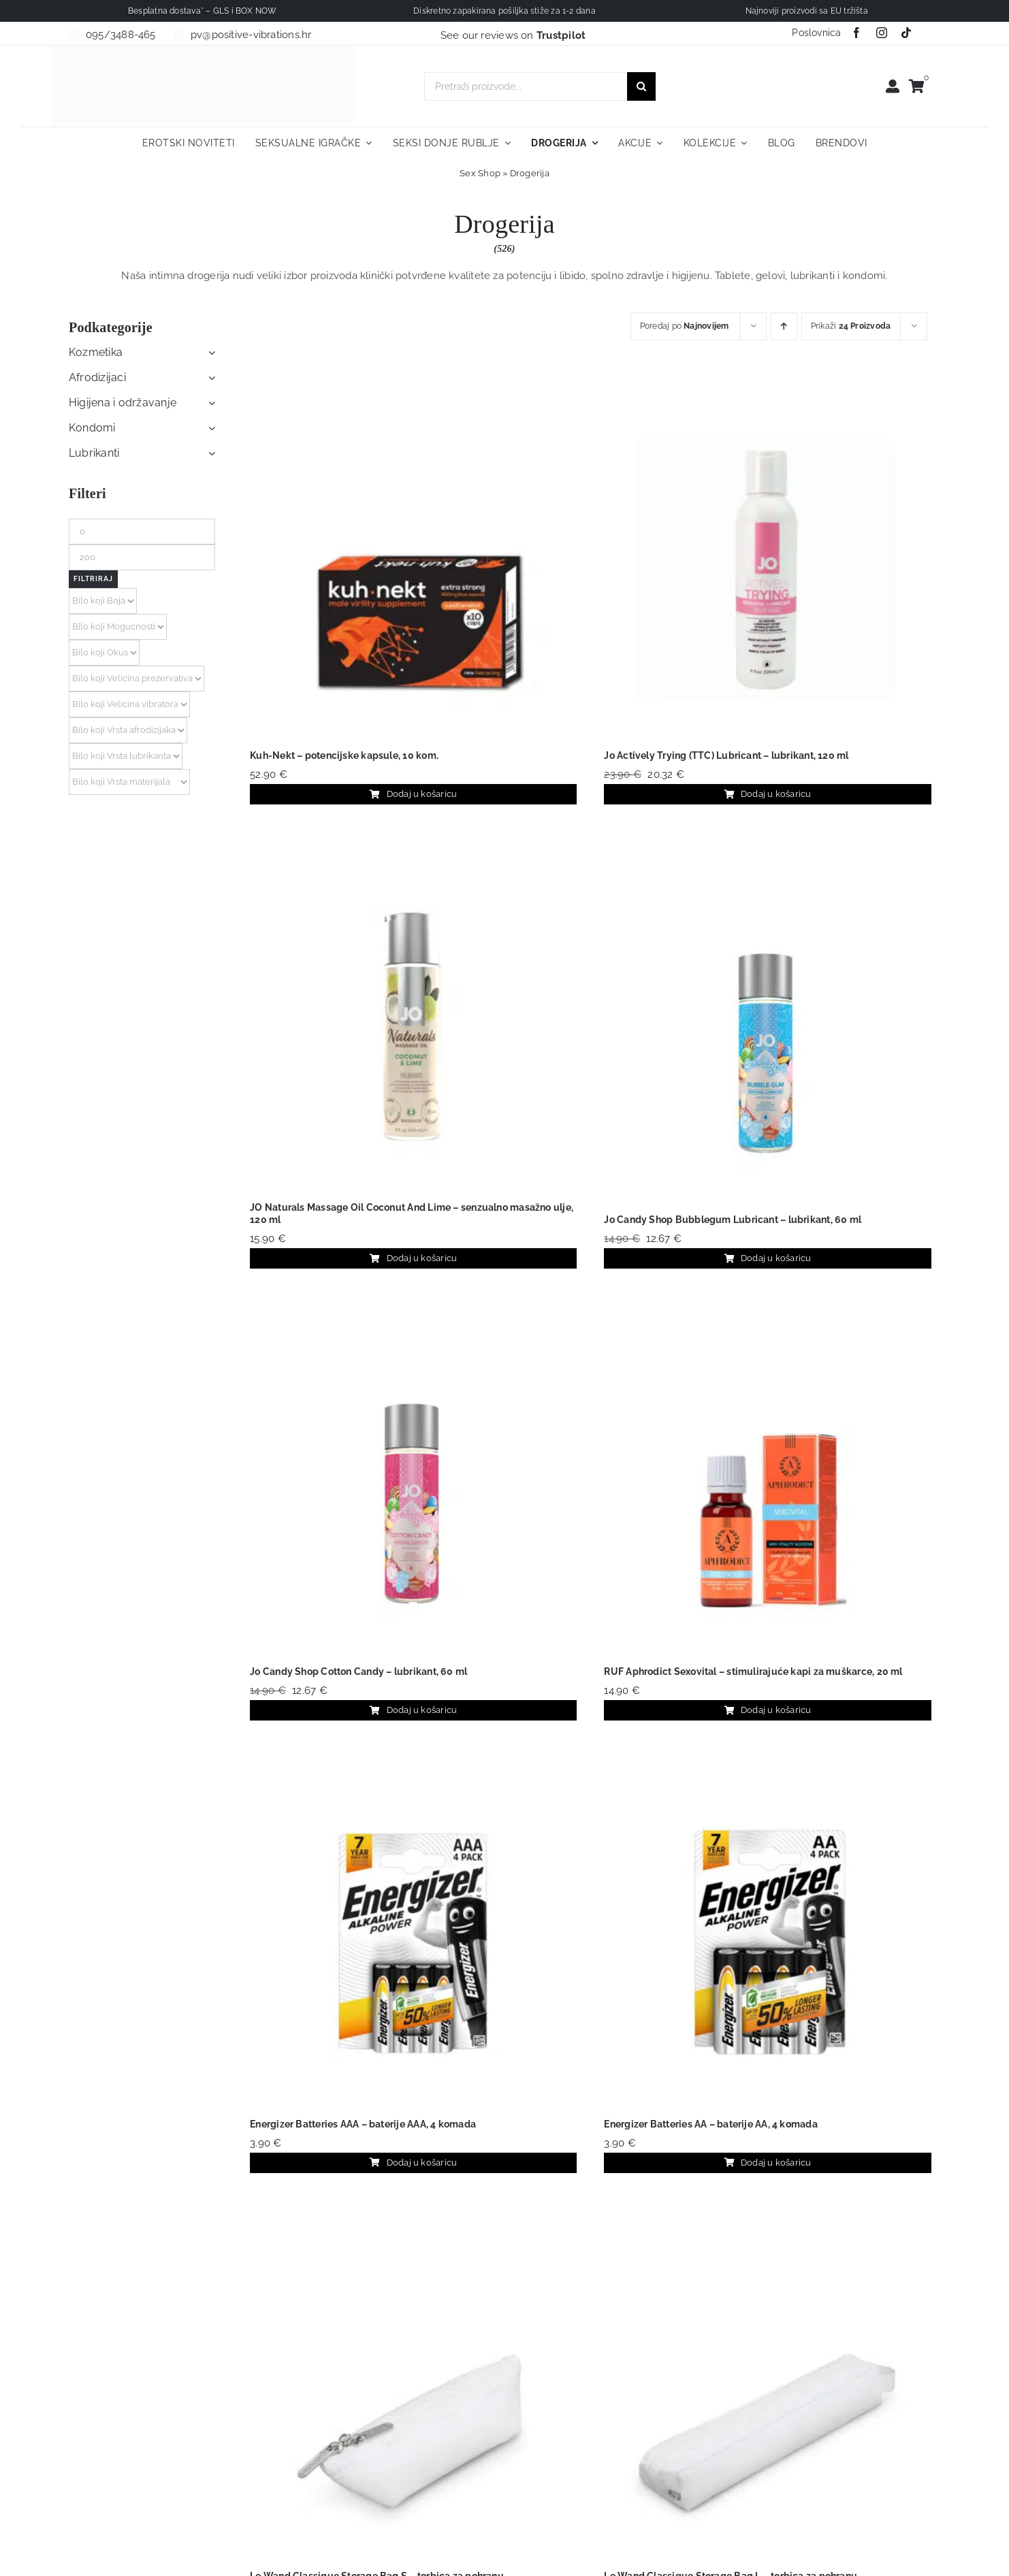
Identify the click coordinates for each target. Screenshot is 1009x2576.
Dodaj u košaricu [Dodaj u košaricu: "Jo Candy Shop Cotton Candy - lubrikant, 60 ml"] (413, 1710)
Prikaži (851, 326)
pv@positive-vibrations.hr (251, 35)
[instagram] (881, 32)
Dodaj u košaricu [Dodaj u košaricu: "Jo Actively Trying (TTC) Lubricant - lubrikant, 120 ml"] (768, 794)
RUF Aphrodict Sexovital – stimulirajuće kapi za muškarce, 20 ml (753, 1671)
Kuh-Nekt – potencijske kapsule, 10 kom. (344, 755)
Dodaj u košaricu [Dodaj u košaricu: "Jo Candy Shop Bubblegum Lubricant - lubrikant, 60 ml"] (768, 1258)
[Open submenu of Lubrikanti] (209, 453)
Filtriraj (93, 579)
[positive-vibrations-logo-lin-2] (202, 50)
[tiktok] (906, 32)
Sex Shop (480, 173)
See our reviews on (513, 35)
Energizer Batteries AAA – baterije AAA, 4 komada (363, 2124)
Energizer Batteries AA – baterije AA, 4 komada (710, 2124)
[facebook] (856, 32)
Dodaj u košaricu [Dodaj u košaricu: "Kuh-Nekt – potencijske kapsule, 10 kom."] (413, 794)
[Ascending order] (784, 326)
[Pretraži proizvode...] (525, 86)
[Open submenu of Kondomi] (209, 428)
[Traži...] (641, 86)
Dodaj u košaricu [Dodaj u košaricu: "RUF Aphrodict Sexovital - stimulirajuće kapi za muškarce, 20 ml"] (768, 1710)
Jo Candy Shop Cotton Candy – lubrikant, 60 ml (358, 1671)
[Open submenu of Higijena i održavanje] (209, 403)
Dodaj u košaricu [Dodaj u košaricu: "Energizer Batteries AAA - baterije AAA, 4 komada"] (413, 2162)
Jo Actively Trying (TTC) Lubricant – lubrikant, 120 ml (726, 755)
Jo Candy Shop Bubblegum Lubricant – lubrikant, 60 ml (732, 1219)
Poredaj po (684, 326)
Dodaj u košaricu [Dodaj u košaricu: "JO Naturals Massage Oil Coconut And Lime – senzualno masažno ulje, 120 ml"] (413, 1258)
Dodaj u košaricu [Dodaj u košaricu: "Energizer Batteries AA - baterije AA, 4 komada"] (768, 2162)
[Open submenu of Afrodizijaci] (209, 378)
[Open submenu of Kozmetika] (209, 352)
